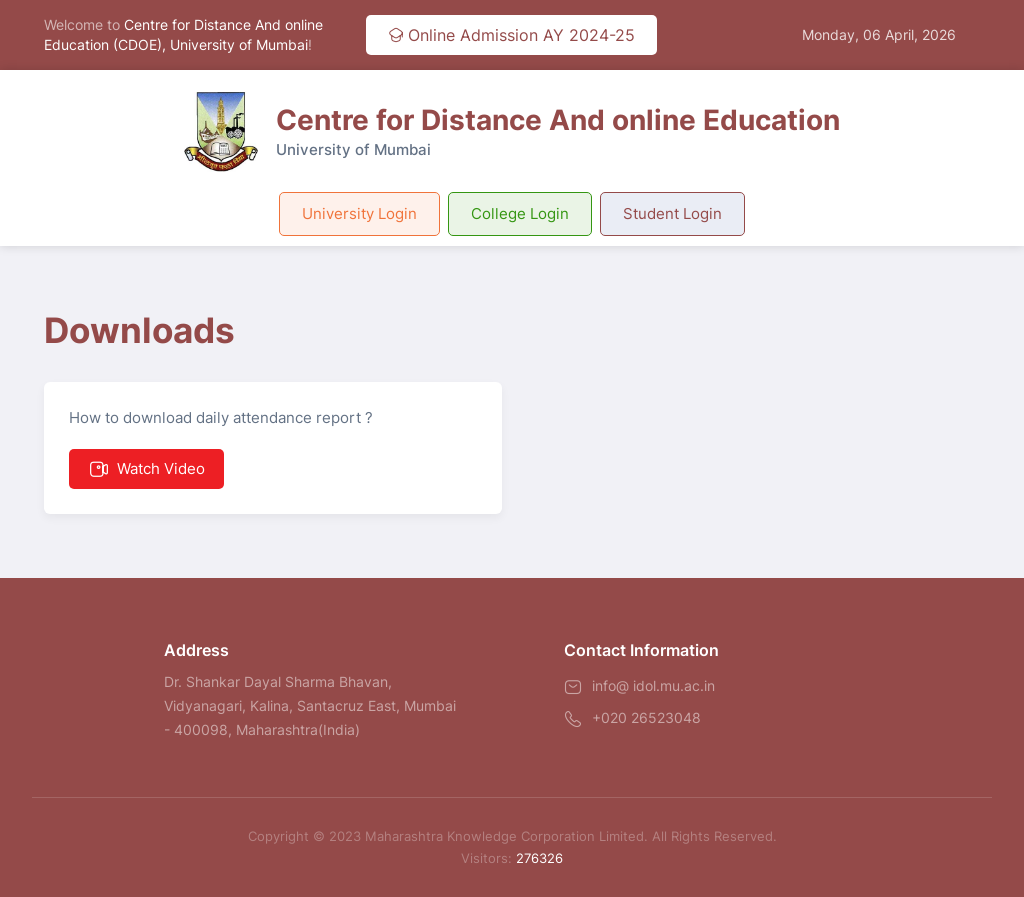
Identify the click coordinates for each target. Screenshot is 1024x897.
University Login (359, 213)
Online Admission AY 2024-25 (511, 35)
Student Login (672, 213)
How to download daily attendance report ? (221, 448)
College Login (520, 213)
